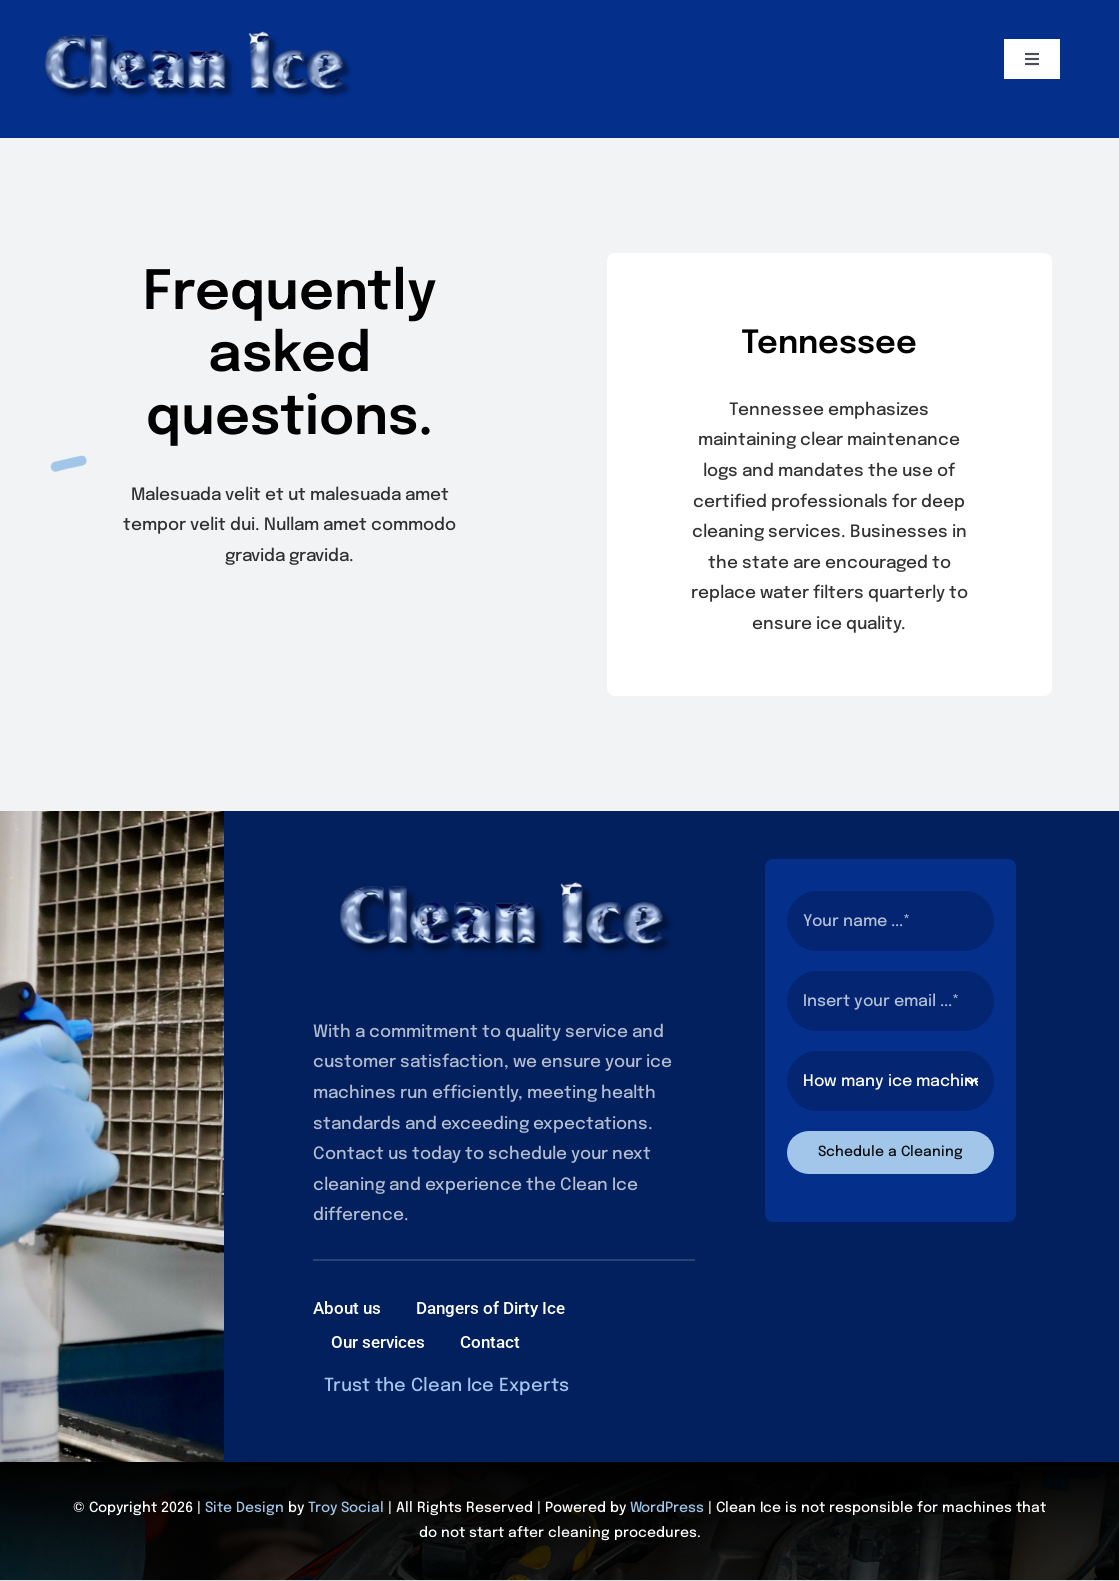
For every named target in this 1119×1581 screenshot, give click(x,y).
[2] (196, 18)
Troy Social (346, 1508)
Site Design (244, 1508)
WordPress (667, 1508)
